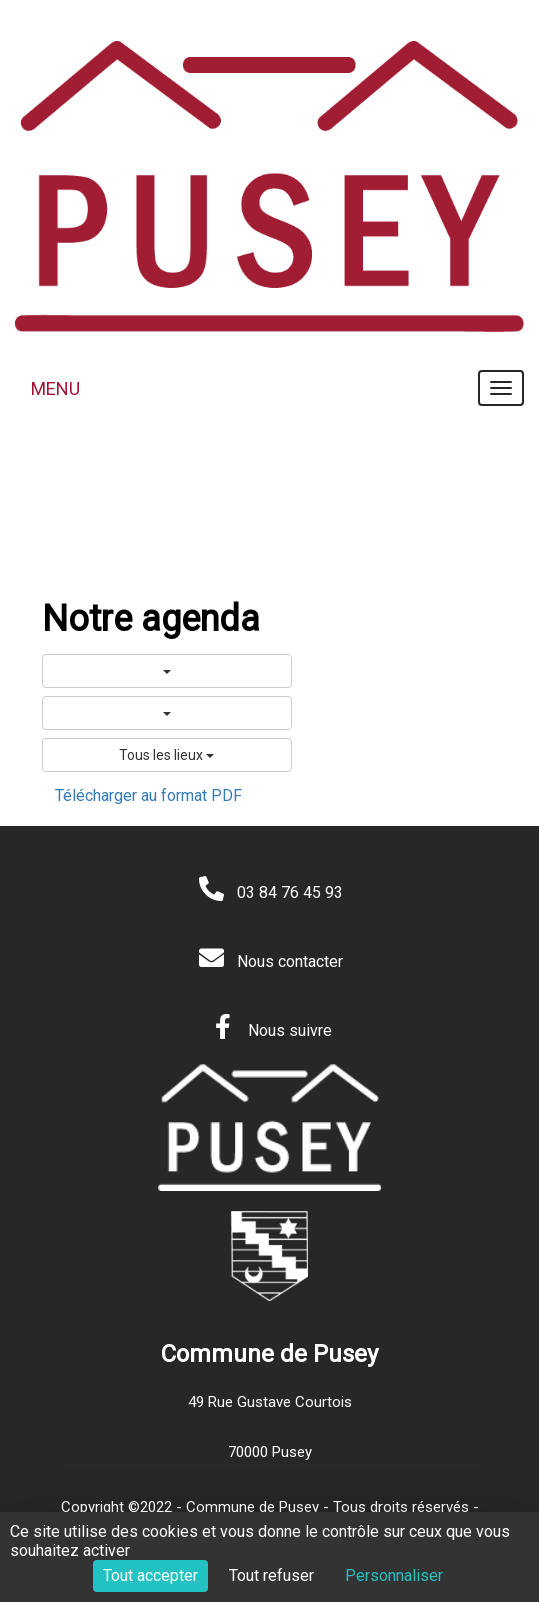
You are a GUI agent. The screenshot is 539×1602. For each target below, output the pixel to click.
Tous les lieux (166, 755)
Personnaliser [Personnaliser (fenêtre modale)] (394, 1575)
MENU (55, 388)
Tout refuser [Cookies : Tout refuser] (271, 1575)
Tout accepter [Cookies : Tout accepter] (150, 1575)
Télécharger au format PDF (148, 795)
